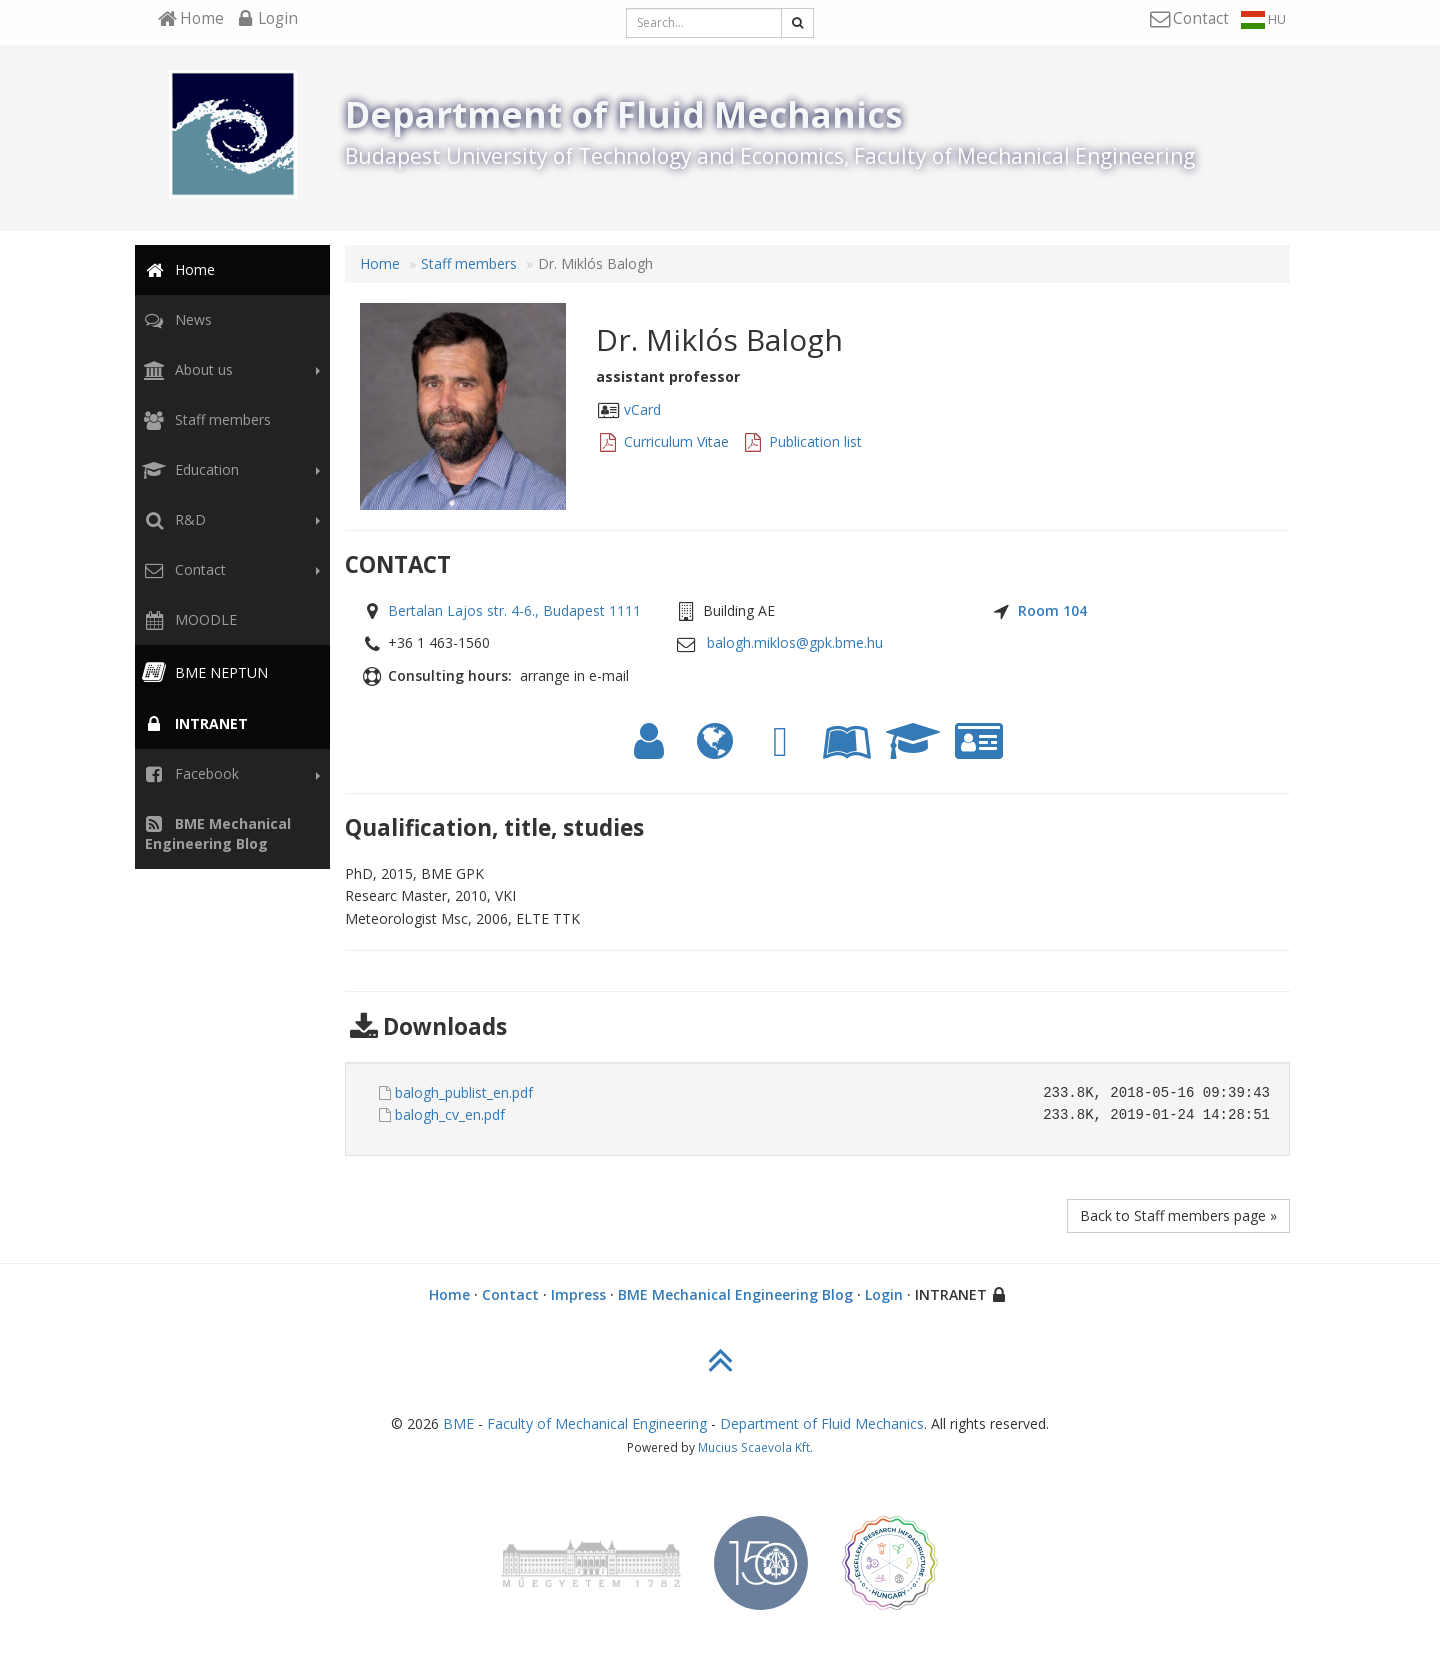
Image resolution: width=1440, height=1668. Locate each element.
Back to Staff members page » (1178, 1215)
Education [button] (229, 470)
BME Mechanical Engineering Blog (735, 1294)
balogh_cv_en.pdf (450, 1114)
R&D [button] (229, 520)
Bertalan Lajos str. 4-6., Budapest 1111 (514, 610)
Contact (510, 1294)
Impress (578, 1294)
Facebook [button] (229, 774)
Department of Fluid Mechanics (822, 1423)
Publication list (815, 441)
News (175, 319)
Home (177, 269)
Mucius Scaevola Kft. (755, 1447)
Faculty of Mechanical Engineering (597, 1423)
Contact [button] (229, 570)
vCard (642, 409)
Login (884, 1294)
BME (458, 1423)
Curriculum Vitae (676, 441)
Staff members (205, 419)
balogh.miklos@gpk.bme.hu (795, 642)
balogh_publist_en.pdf (464, 1092)
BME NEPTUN (203, 672)
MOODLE (188, 619)
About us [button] (229, 370)
